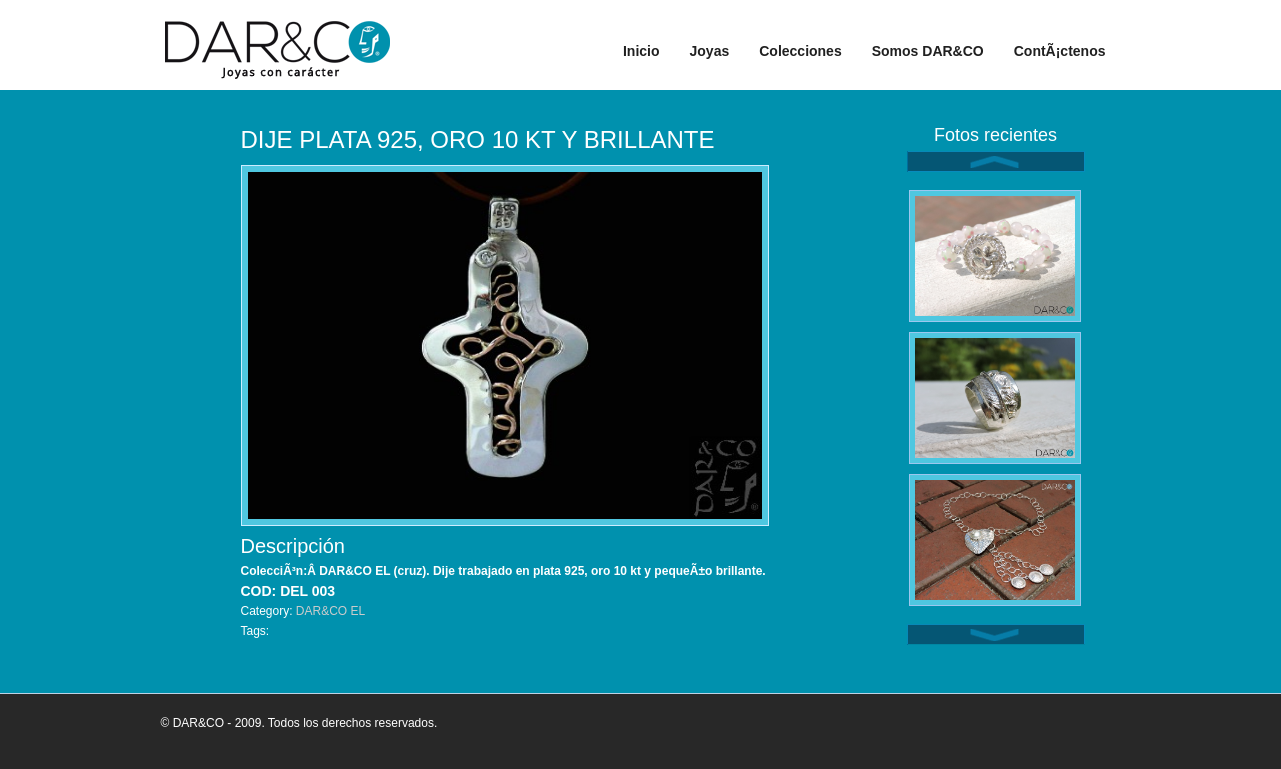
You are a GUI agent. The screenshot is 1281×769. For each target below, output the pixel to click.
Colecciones (800, 51)
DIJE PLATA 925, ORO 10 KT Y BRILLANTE (478, 139)
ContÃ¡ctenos (1060, 51)
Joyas (710, 51)
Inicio (641, 51)
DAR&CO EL (330, 611)
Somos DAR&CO (928, 51)
